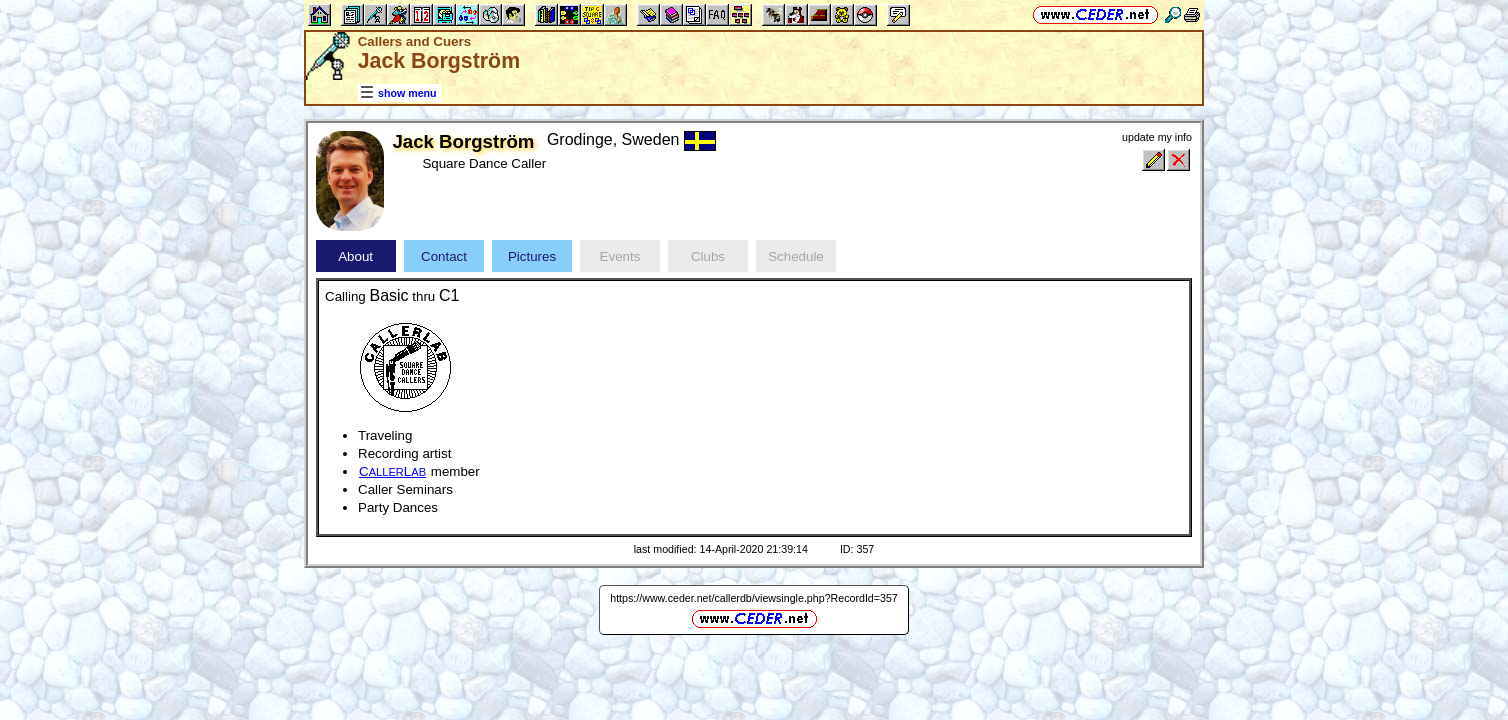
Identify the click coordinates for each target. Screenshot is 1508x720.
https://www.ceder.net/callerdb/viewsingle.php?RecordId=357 (754, 598)
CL (392, 471)
